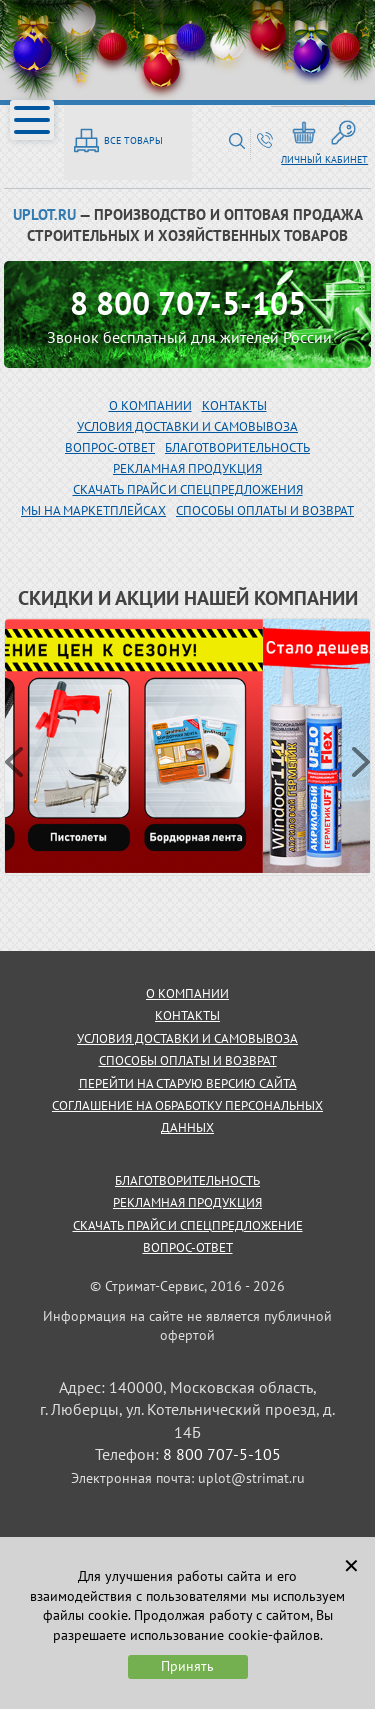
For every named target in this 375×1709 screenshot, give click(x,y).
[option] (188, 746)
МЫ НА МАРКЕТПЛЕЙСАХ (93, 510)
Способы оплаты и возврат (265, 510)
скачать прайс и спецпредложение (188, 1225)
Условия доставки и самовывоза (187, 426)
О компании (150, 405)
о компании (187, 993)
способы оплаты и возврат (188, 1060)
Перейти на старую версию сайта (188, 1083)
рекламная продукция (187, 468)
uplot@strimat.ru (251, 1478)
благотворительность (237, 447)
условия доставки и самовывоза (187, 1038)
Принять (187, 1666)
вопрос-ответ (110, 447)
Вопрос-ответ (188, 1247)
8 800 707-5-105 (188, 303)
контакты (187, 1015)
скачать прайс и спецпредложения (188, 489)
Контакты (234, 405)
